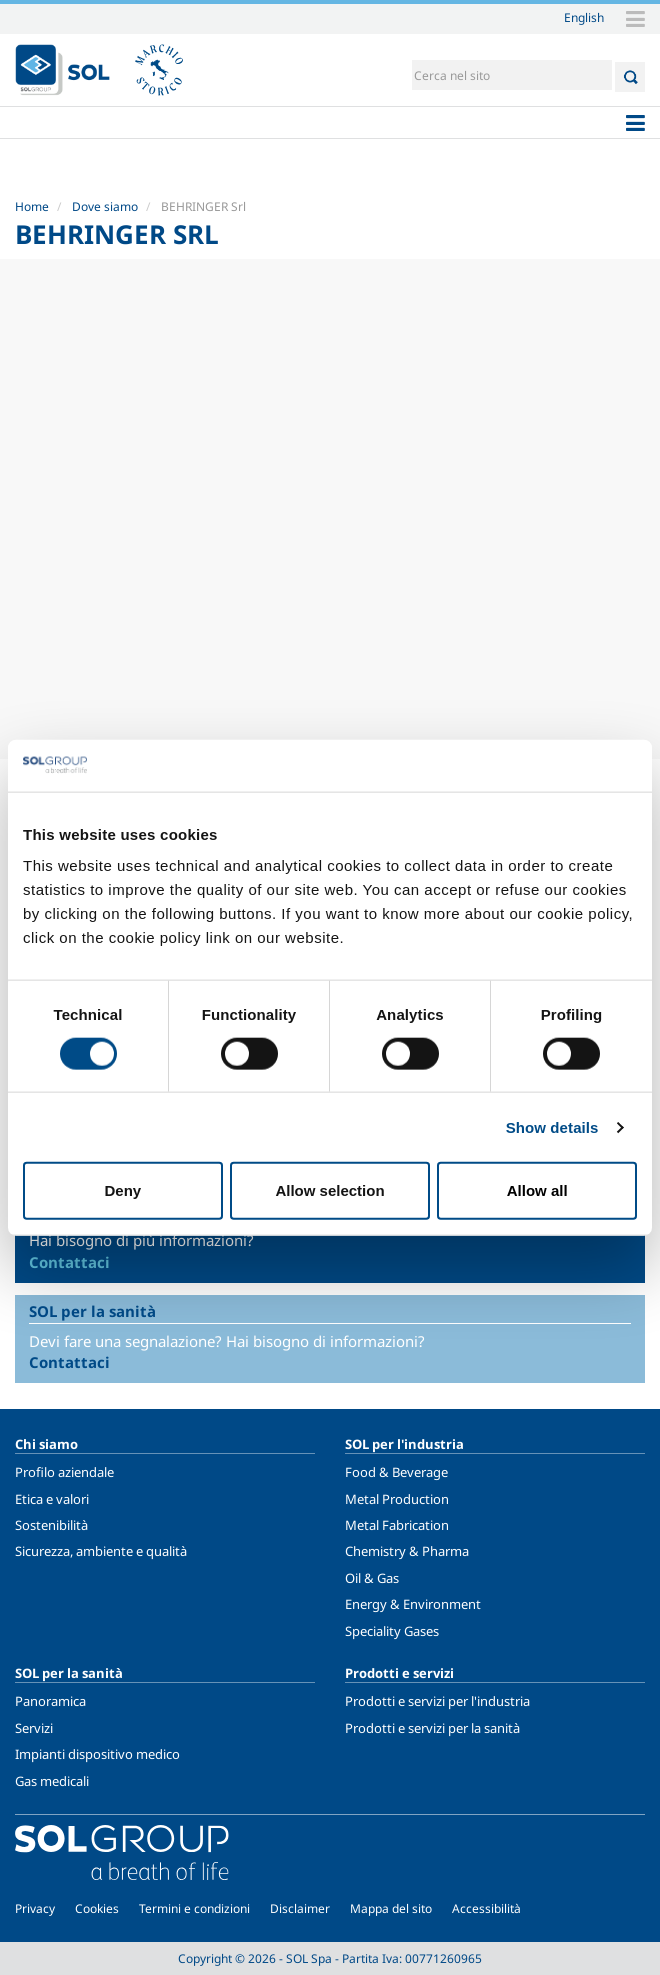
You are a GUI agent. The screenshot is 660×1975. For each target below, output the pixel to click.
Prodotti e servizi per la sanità (432, 1728)
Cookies (97, 1908)
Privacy (35, 1908)
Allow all (537, 1190)
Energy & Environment (413, 1604)
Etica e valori (52, 1499)
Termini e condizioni (194, 1908)
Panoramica (50, 1701)
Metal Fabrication (397, 1525)
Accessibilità (486, 1908)
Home (32, 206)
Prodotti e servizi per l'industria (437, 1701)
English (584, 17)
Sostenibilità (51, 1525)
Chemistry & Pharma (407, 1551)
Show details (552, 1126)
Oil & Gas (372, 1578)
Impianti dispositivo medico (97, 1754)
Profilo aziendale (64, 1472)
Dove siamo (105, 206)
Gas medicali (52, 1781)
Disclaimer (300, 1908)
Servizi (34, 1728)
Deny (122, 1190)
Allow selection (329, 1190)
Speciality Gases (392, 1631)
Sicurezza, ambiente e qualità (101, 1551)
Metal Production (397, 1499)
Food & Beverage (396, 1472)
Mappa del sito (391, 1908)
